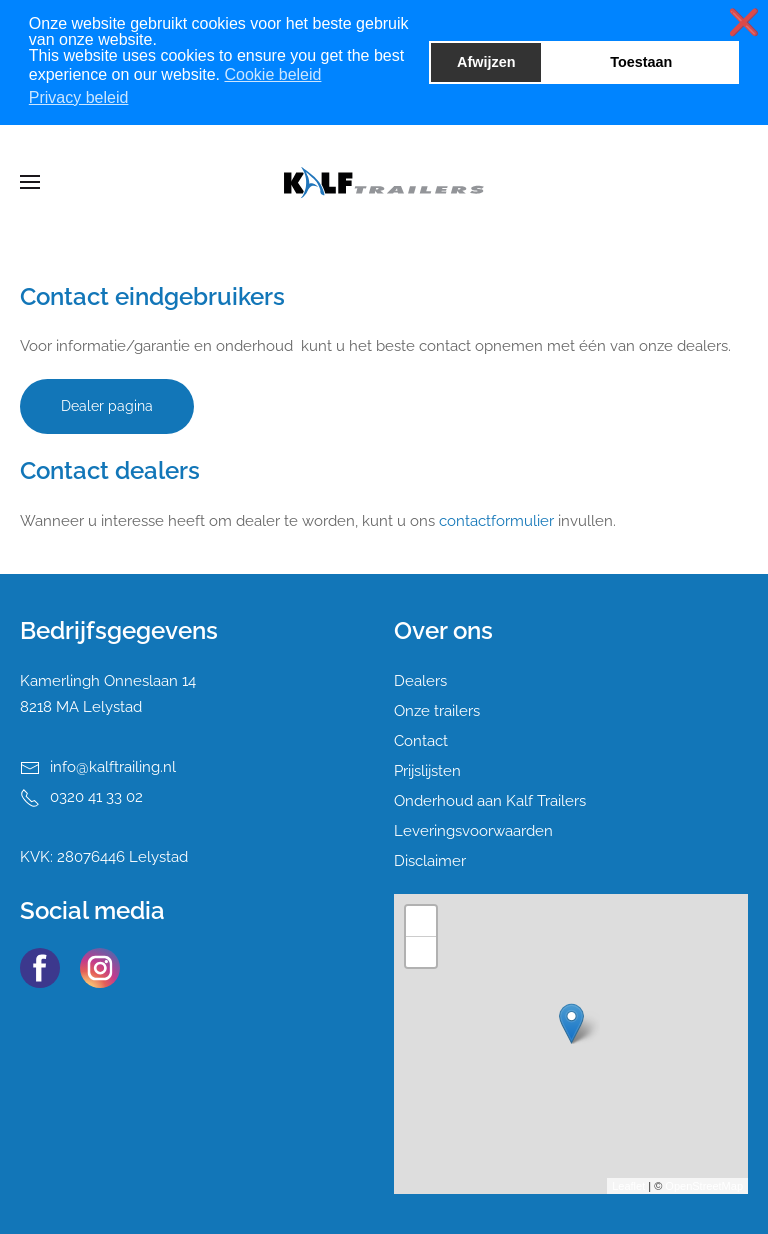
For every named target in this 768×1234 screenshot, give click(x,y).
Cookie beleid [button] (272, 74)
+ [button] (421, 921)
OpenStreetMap (704, 1186)
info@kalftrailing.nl (113, 767)
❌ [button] (744, 22)
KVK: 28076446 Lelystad (104, 857)
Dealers (420, 681)
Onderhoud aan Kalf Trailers (490, 801)
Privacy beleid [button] (79, 97)
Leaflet (628, 1186)
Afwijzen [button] (486, 62)
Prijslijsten (427, 771)
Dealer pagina (107, 406)
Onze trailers (437, 711)
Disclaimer (430, 861)
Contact (421, 741)
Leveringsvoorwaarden (473, 831)
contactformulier (496, 521)
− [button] (421, 952)
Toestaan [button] (641, 62)
